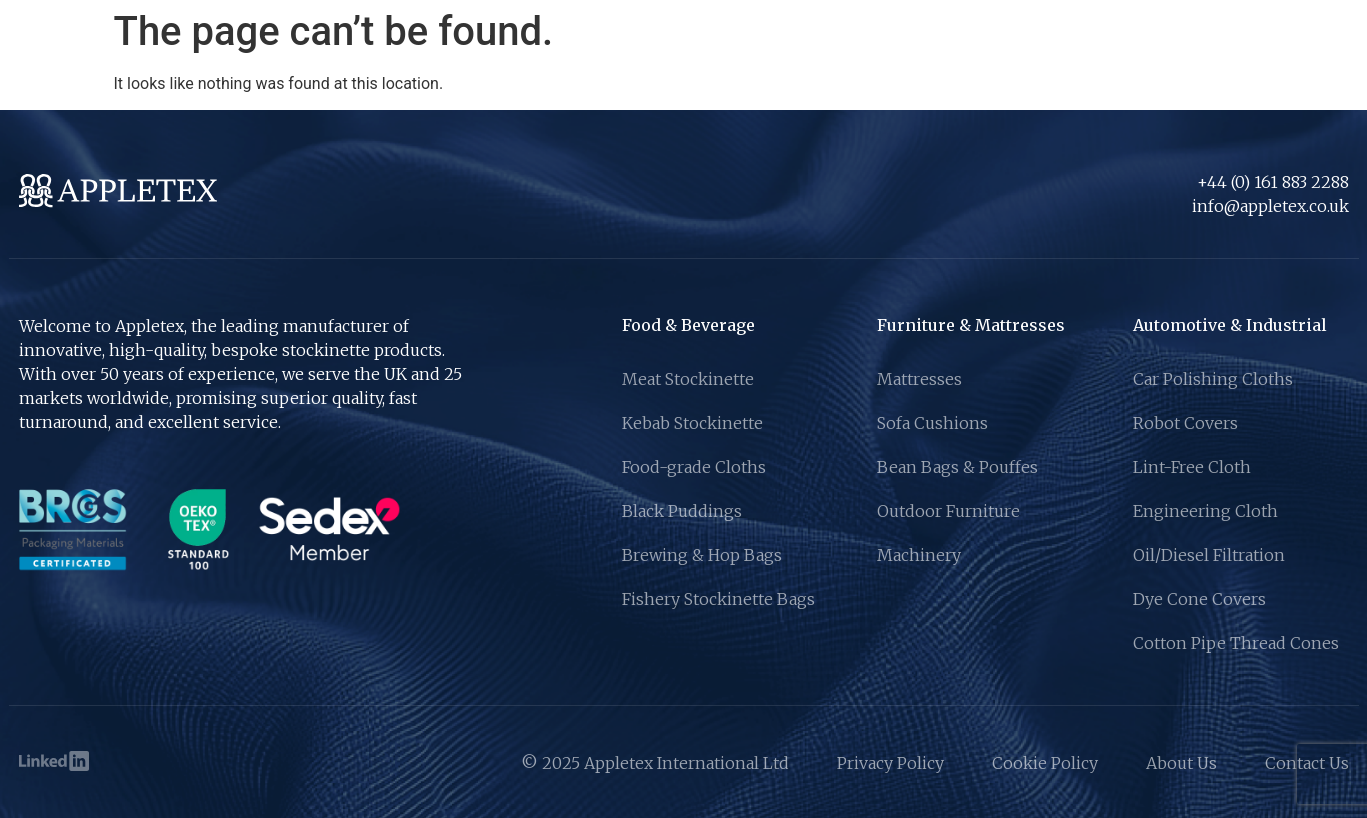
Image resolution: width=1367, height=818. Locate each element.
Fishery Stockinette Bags (718, 599)
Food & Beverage (688, 325)
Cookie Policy (1045, 763)
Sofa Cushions (932, 423)
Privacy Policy (890, 763)
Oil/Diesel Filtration (1209, 555)
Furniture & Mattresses (971, 325)
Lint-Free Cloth (1192, 467)
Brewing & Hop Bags (702, 555)
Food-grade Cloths (694, 467)
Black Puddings (682, 511)
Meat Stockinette (688, 379)
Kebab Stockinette (692, 423)
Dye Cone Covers (1199, 599)
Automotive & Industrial (1230, 325)
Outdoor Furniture (948, 511)
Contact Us (1307, 763)
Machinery (919, 555)
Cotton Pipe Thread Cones (1236, 643)
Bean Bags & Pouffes (957, 467)
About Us (1181, 763)
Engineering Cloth (1205, 511)
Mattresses (919, 379)
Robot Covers (1185, 423)
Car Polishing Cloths (1213, 379)
